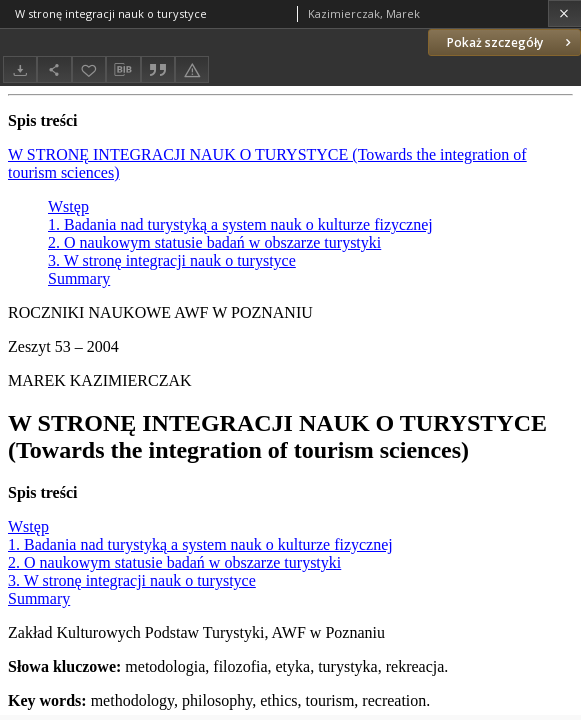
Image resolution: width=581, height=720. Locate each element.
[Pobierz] (20, 69)
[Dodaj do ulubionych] (89, 69)
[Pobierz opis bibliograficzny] (123, 70)
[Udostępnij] (54, 69)
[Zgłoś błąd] (192, 69)
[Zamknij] (564, 13)
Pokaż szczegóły (511, 42)
